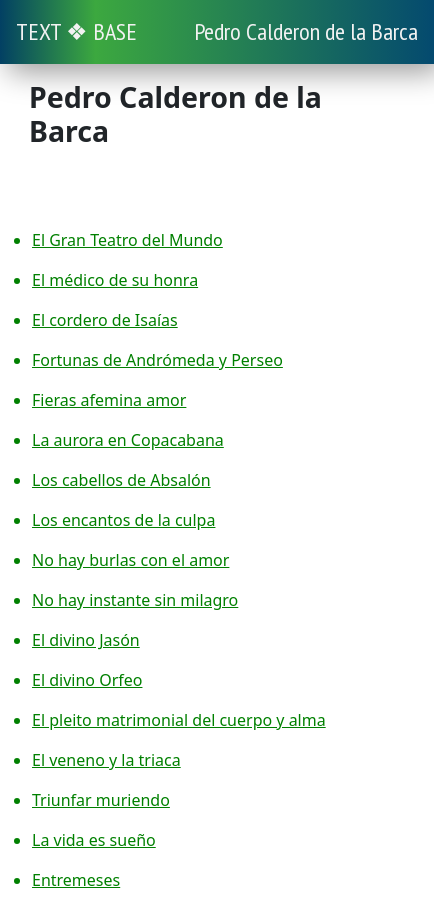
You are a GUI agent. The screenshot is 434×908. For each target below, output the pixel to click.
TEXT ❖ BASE (76, 31)
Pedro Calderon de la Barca (306, 31)
